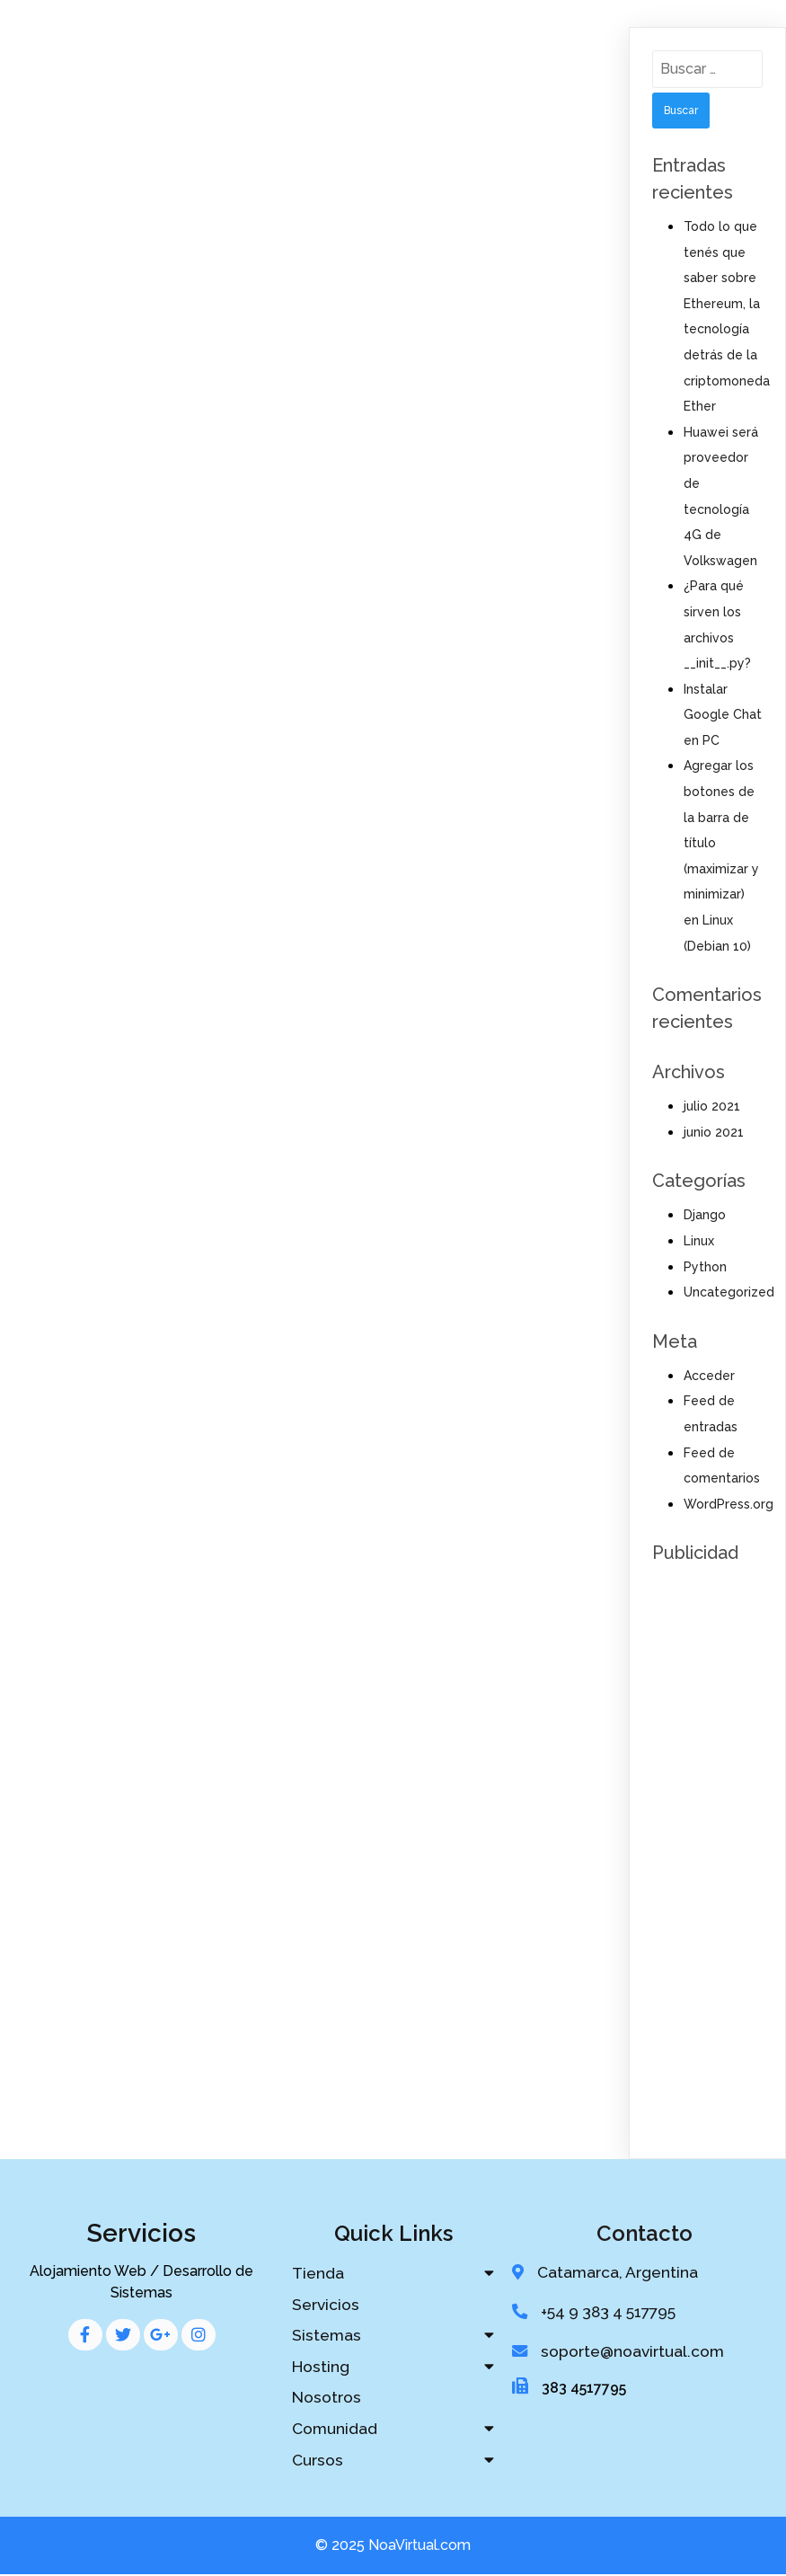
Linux (699, 1241)
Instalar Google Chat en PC (723, 715)
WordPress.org (728, 1504)
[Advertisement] (707, 1842)
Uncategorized (729, 1292)
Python (705, 1267)
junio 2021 (714, 1132)
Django (705, 1215)
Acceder (709, 1375)
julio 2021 (712, 1106)
